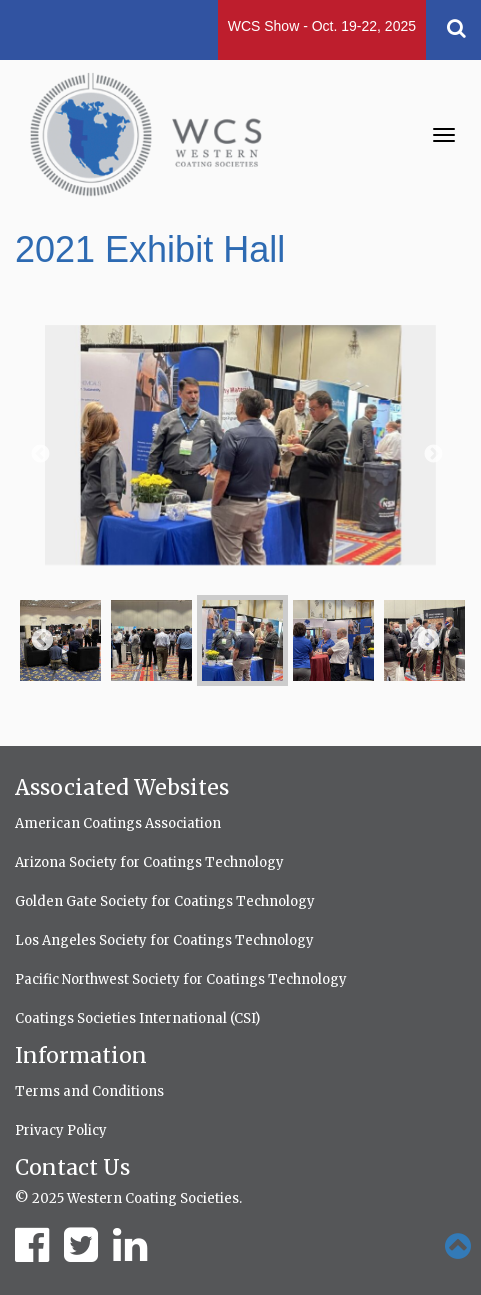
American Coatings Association (118, 823)
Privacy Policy (61, 1130)
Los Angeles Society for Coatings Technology (164, 940)
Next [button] (432, 455)
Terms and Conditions (89, 1091)
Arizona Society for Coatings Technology (149, 862)
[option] (240, 455)
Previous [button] (39, 455)
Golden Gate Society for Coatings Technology (165, 901)
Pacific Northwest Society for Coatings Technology (181, 979)
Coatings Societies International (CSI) (137, 1018)
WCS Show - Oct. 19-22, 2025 (322, 26)
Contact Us (72, 1167)
